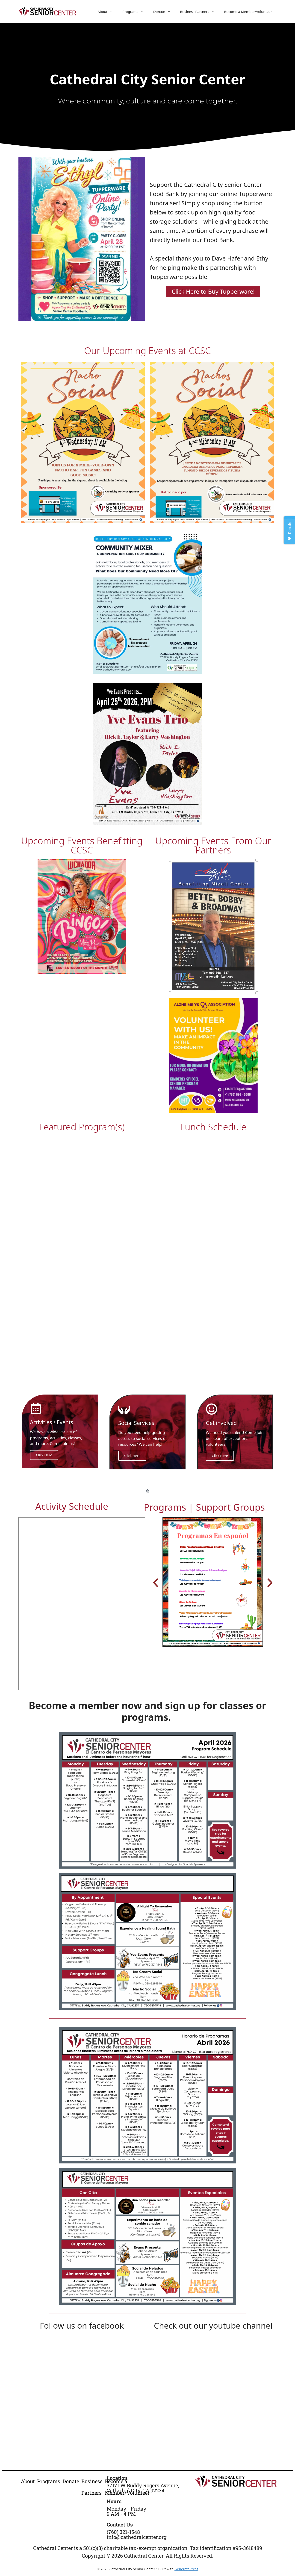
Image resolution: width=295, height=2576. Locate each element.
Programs (135, 11)
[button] (155, 1582)
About (107, 11)
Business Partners (199, 11)
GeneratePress (186, 2569)
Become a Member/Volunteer (248, 11)
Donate (164, 11)
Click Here (44, 1455)
